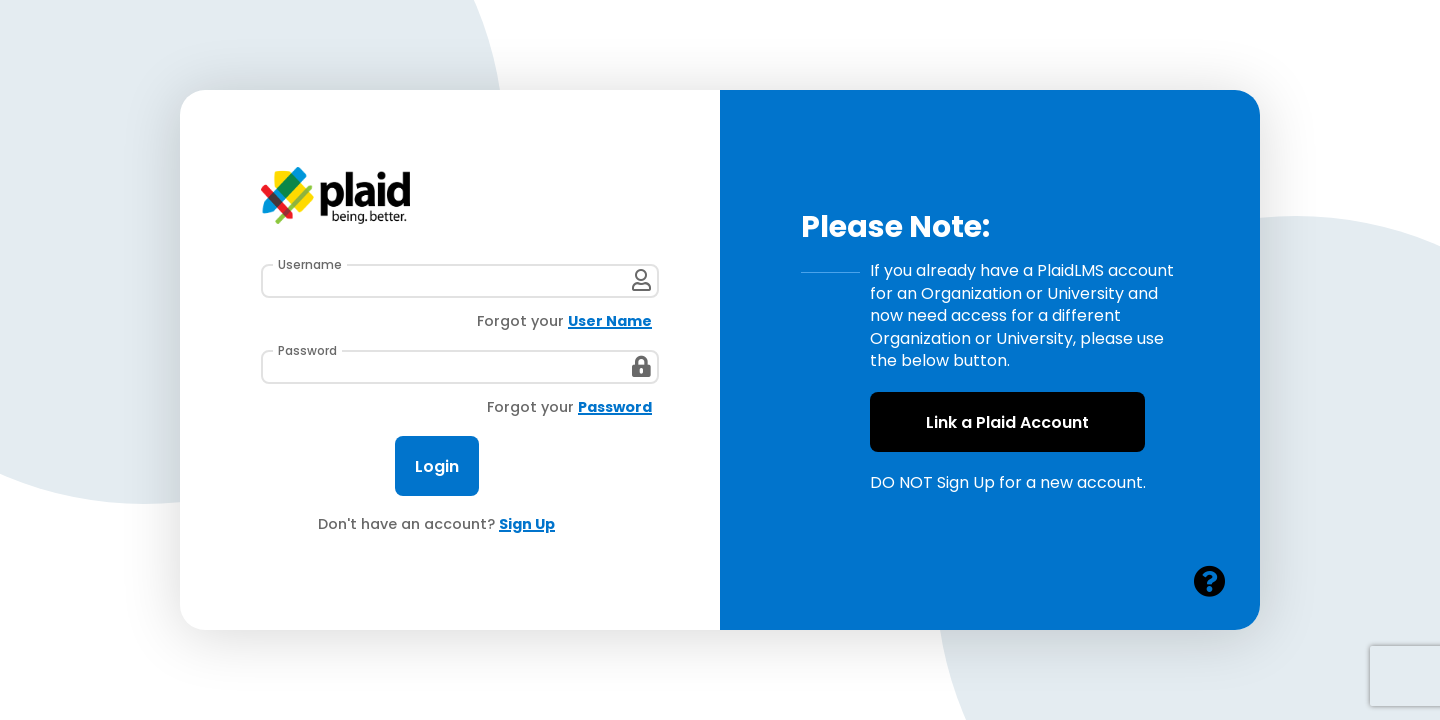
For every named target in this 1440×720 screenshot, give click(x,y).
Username (310, 265)
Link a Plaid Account (1007, 422)
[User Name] (460, 281)
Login (437, 466)
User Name (610, 321)
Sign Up (527, 524)
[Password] (460, 367)
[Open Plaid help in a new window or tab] (1210, 582)
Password (307, 351)
